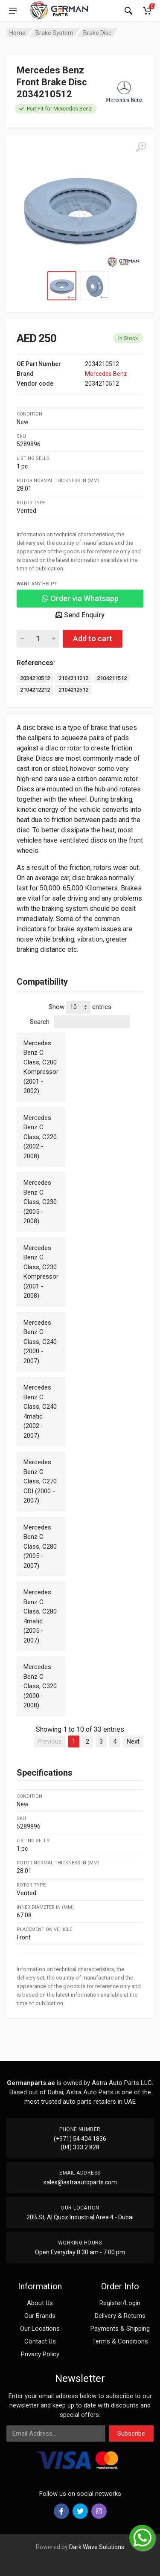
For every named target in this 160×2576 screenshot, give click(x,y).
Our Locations (40, 2328)
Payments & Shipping (120, 2328)
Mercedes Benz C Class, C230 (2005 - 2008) (40, 1202)
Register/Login (119, 2303)
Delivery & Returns (120, 2316)
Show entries (80, 1007)
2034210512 (35, 678)
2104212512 (73, 689)
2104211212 (73, 678)
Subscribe (131, 2433)
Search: (80, 1021)
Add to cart (92, 638)
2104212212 (35, 689)
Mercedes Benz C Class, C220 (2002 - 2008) (40, 1137)
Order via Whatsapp (80, 598)
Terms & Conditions (120, 2341)
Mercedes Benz (106, 373)
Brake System (54, 32)
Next (133, 1741)
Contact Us (40, 2341)
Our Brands (39, 2316)
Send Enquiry (80, 615)
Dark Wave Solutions (96, 2547)
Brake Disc (97, 32)
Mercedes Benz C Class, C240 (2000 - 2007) (40, 1342)
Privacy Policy (40, 2354)
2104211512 (112, 678)
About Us (40, 2303)
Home (17, 32)
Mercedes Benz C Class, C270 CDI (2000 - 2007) (40, 1481)
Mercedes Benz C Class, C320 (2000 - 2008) (40, 1686)
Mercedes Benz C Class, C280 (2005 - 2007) (40, 1547)
